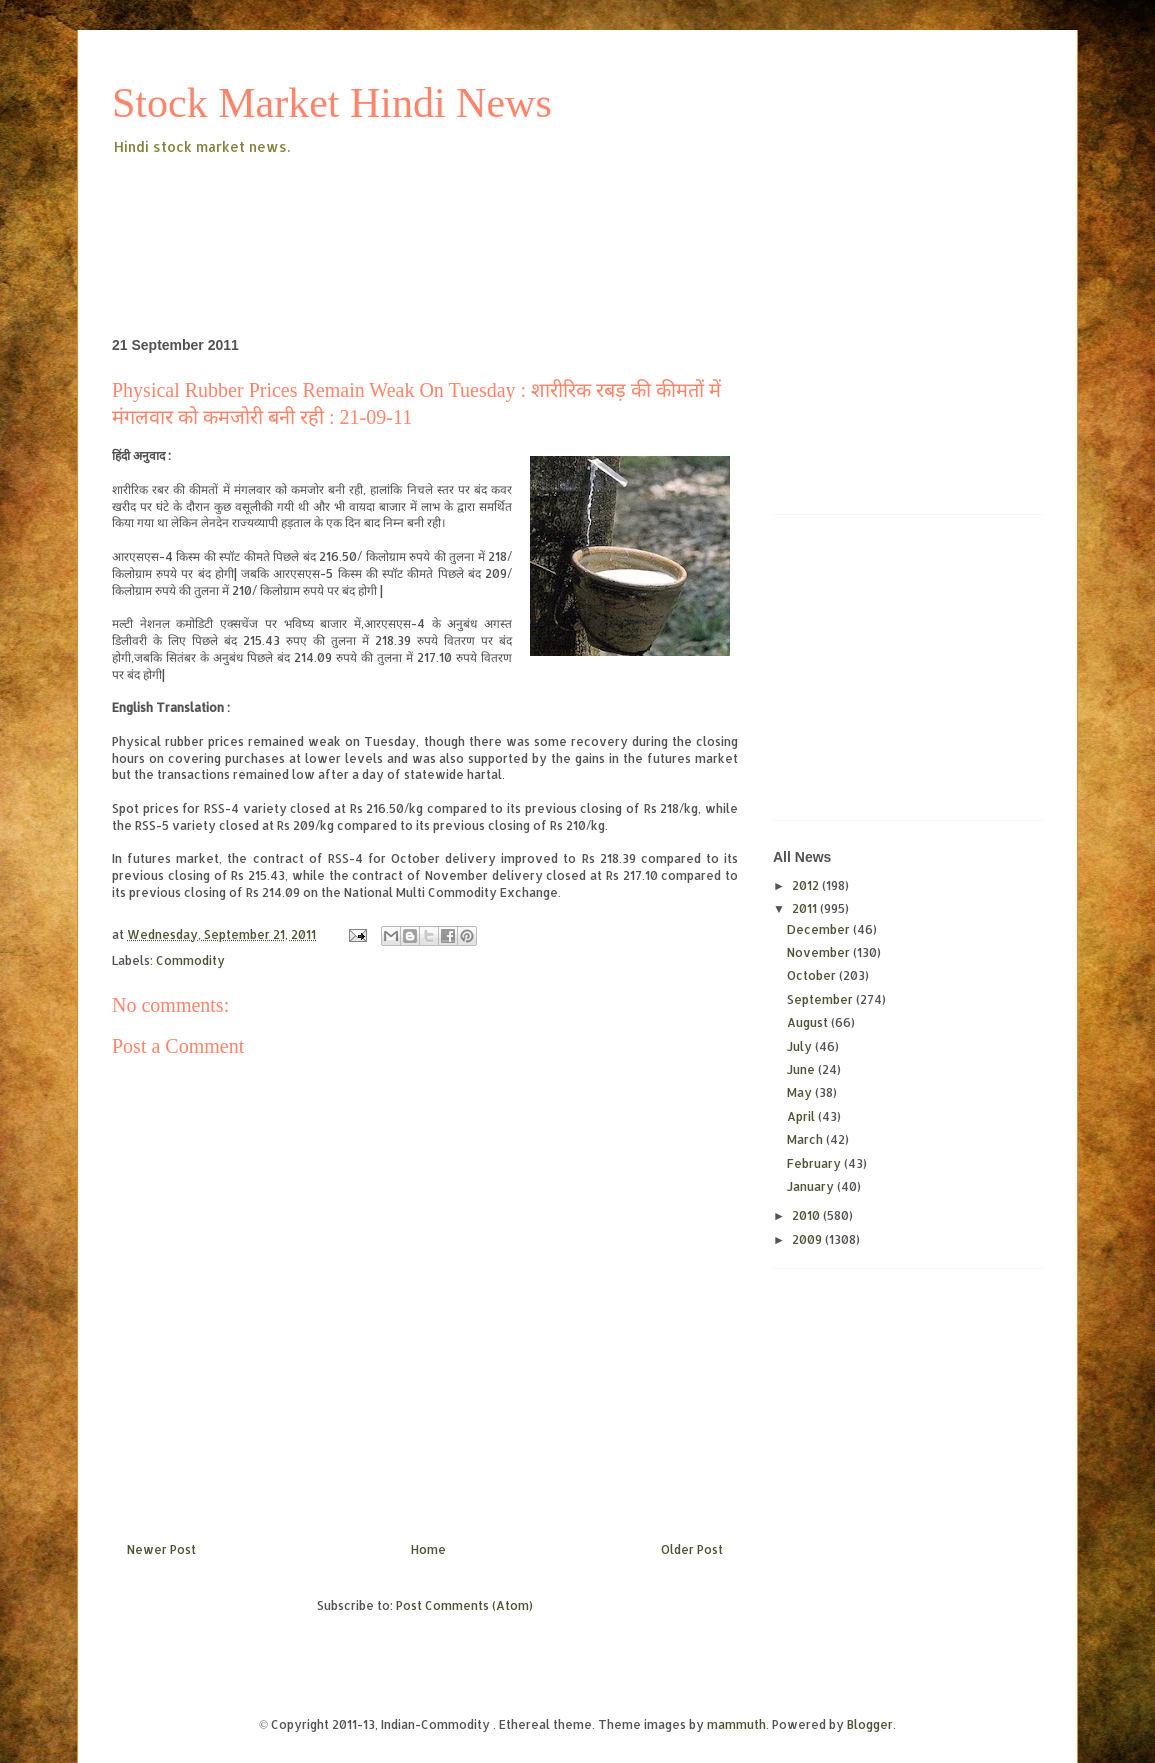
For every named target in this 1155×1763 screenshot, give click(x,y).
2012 (807, 885)
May (801, 1092)
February (815, 1163)
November (820, 952)
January (812, 1186)
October (813, 975)
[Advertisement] (476, 214)
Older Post (692, 1549)
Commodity (190, 960)
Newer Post (161, 1549)
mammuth (736, 1724)
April (802, 1116)
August (809, 1022)
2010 (807, 1215)
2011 (806, 908)
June (802, 1069)
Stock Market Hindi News (332, 103)
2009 (808, 1239)
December (820, 929)
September (821, 999)
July (801, 1046)
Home (428, 1549)
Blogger (870, 1724)
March (806, 1139)
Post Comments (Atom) (464, 1605)
